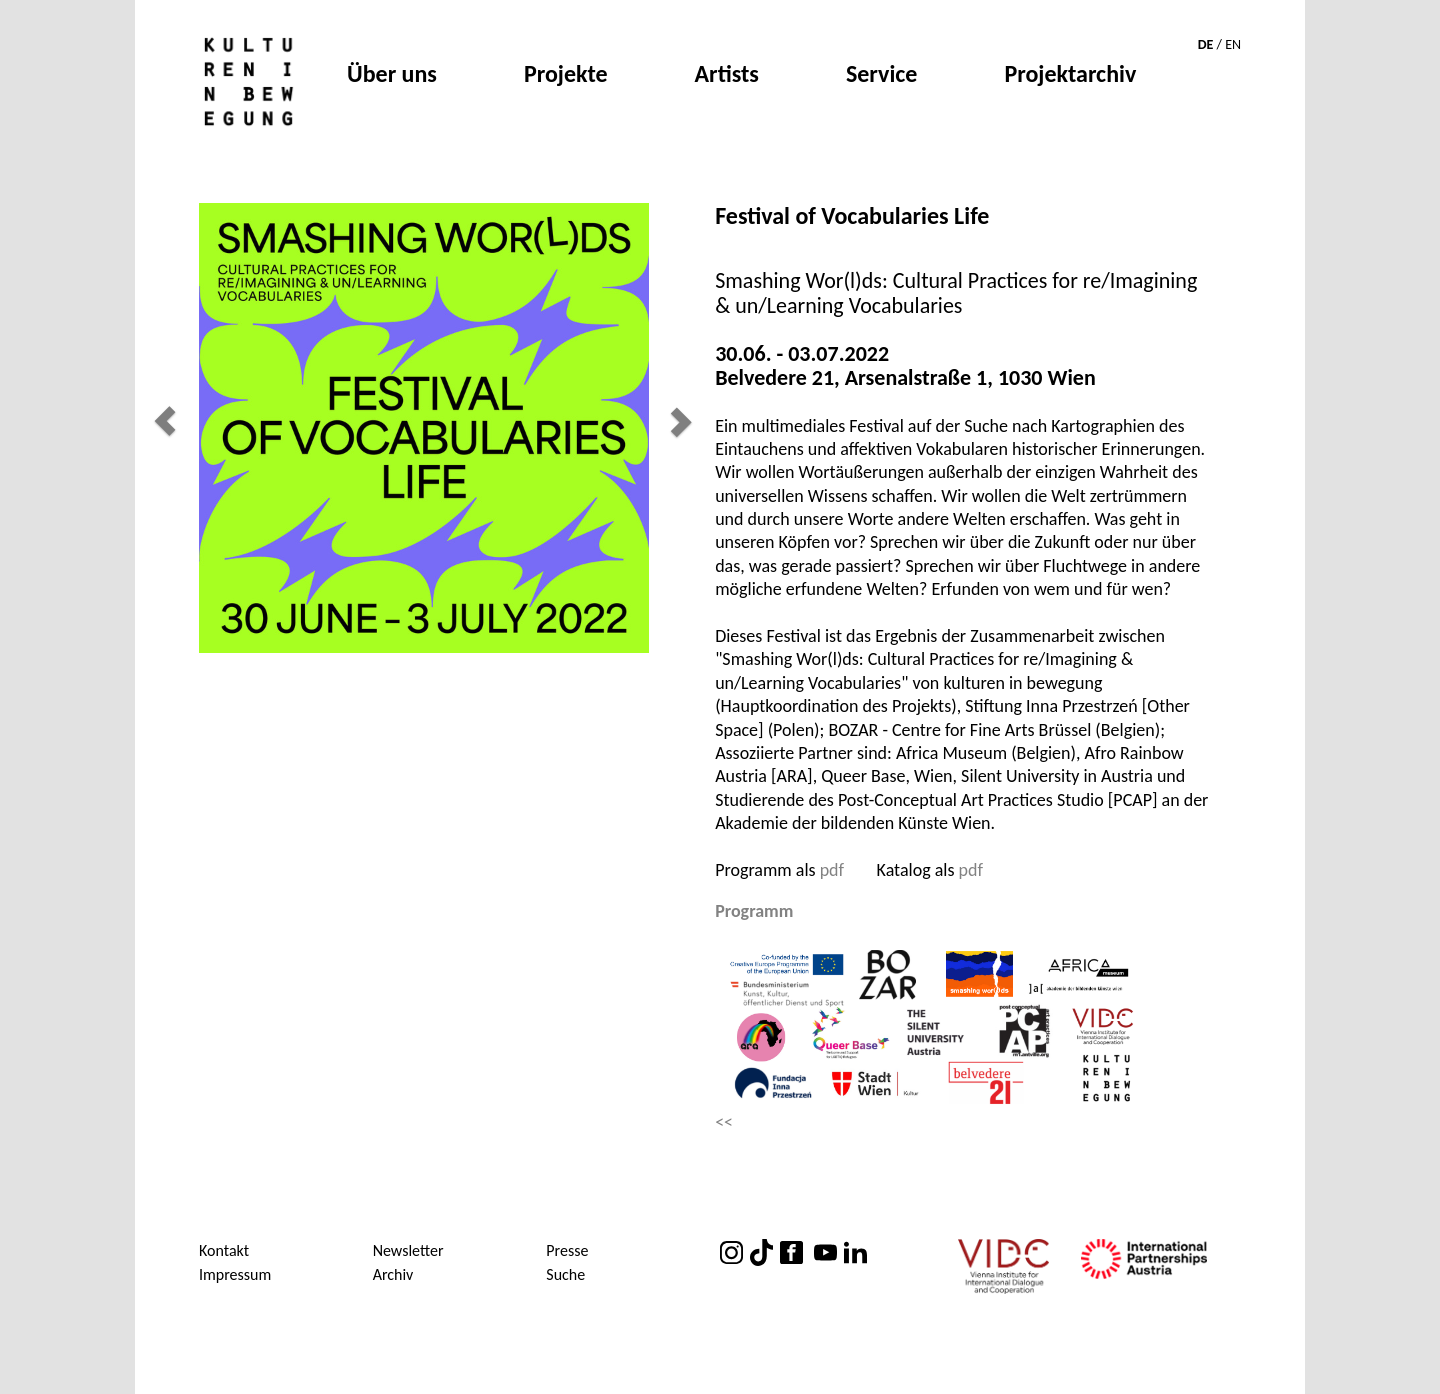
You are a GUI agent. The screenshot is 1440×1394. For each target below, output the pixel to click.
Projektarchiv (1070, 76)
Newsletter (408, 1250)
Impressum (235, 1274)
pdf (832, 870)
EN (1233, 44)
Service (882, 76)
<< (724, 1122)
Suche (565, 1274)
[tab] (965, 912)
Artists (727, 76)
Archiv (393, 1274)
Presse (567, 1250)
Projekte (566, 76)
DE (1206, 44)
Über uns (392, 76)
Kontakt (224, 1250)
